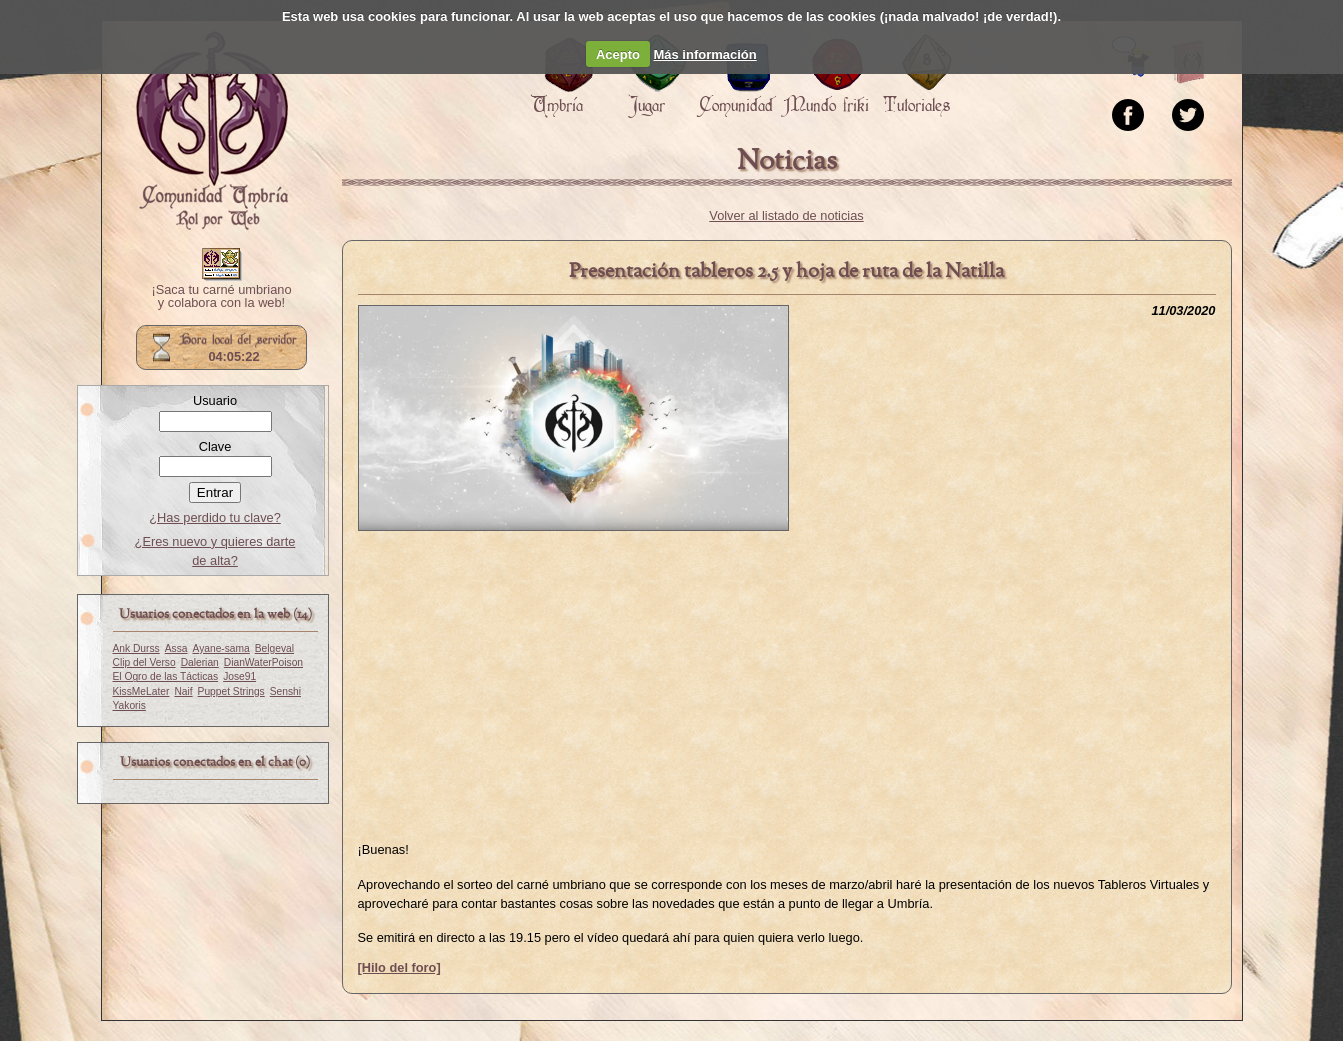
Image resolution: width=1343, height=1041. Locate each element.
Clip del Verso (144, 662)
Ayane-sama (220, 648)
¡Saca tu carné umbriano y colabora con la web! (221, 297)
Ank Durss (136, 648)
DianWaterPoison (263, 662)
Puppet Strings (231, 691)
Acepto (618, 54)
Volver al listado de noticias (786, 215)
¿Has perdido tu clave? (215, 517)
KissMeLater (141, 691)
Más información (704, 54)
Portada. (212, 131)
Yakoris (129, 705)
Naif (183, 691)
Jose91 (239, 676)
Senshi (285, 691)
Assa (176, 648)
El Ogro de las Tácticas (166, 676)
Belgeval (274, 648)
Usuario (215, 400)
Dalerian (200, 662)
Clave (215, 446)
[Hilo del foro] (399, 967)
